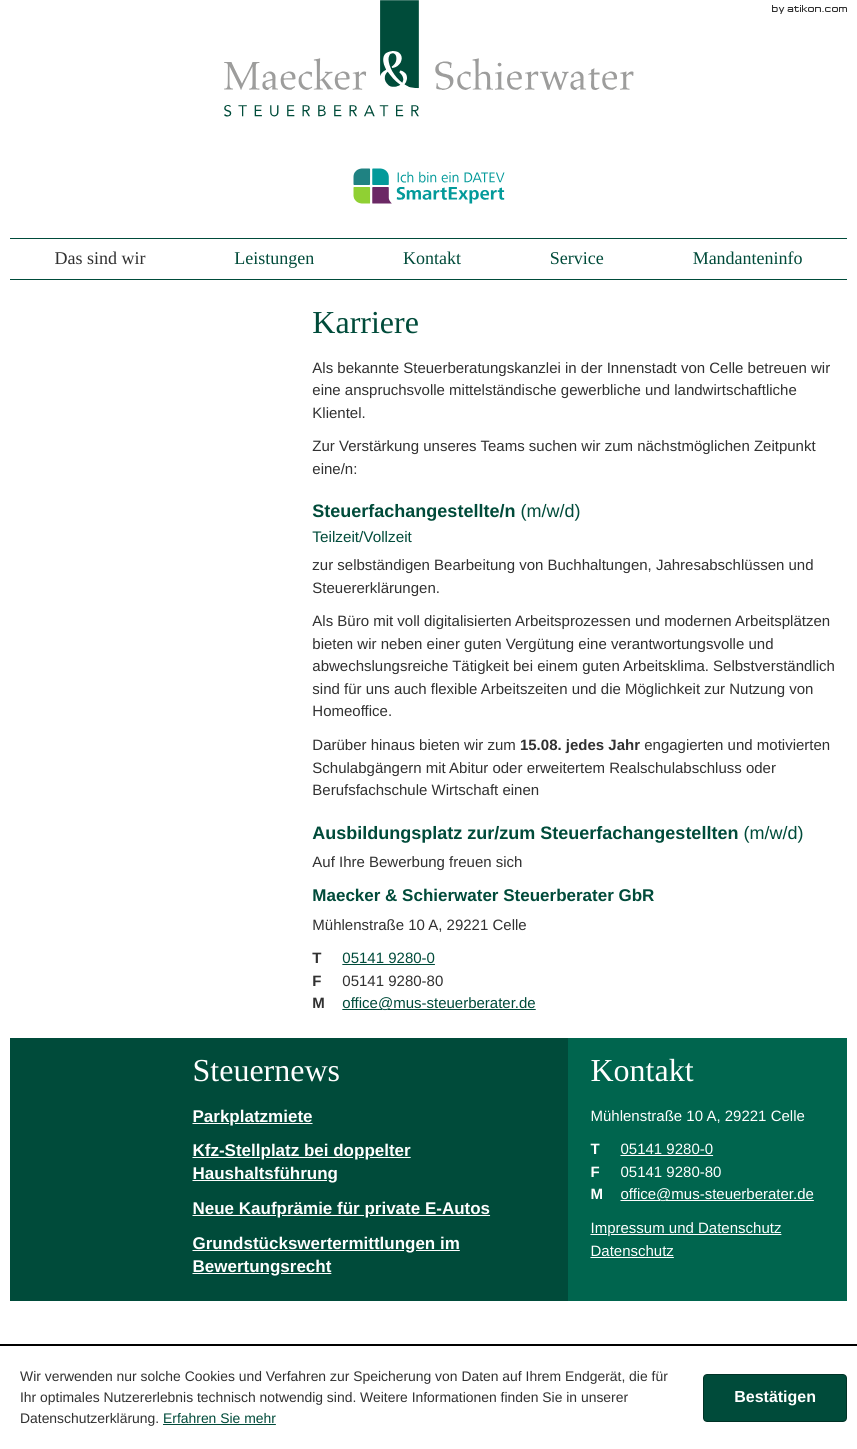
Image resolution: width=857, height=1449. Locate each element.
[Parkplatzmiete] (369, 1118)
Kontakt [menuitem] (432, 259)
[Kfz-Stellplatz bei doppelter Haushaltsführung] (369, 1163)
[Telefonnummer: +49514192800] (388, 959)
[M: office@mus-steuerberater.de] (438, 1003)
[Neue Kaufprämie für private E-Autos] (369, 1210)
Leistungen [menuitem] (274, 259)
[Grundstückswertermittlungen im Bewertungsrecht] (369, 1256)
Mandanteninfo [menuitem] (748, 259)
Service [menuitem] (577, 259)
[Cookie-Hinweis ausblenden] (775, 1398)
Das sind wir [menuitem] (99, 259)
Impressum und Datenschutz (685, 1228)
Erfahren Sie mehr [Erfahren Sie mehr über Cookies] (219, 1418)
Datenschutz (631, 1251)
